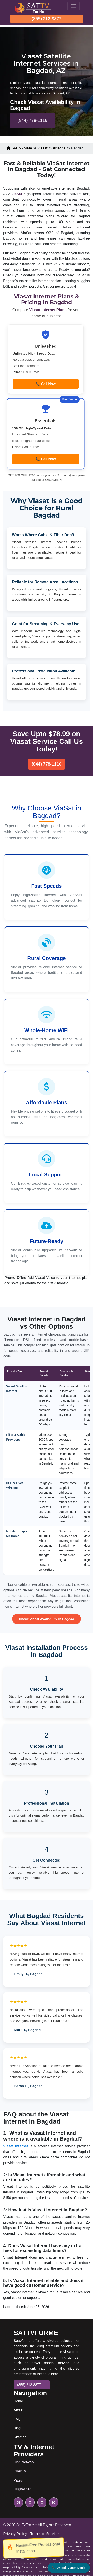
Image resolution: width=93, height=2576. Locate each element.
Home (18, 2401)
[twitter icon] (18, 2502)
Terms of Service (44, 2534)
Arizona (59, 148)
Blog (17, 2428)
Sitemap (20, 2437)
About (18, 2410)
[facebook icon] (29, 2502)
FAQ (17, 2419)
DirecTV (20, 2471)
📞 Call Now (46, 384)
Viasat (42, 148)
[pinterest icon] (52, 2502)
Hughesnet (22, 2489)
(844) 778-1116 (32, 120)
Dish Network (24, 2462)
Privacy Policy (15, 2534)
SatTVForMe (19, 148)
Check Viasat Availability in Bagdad (46, 1619)
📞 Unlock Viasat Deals (68, 2567)
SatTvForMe (26, 2525)
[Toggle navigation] (73, 6)
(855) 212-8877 (46, 18)
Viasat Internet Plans (48, 310)
